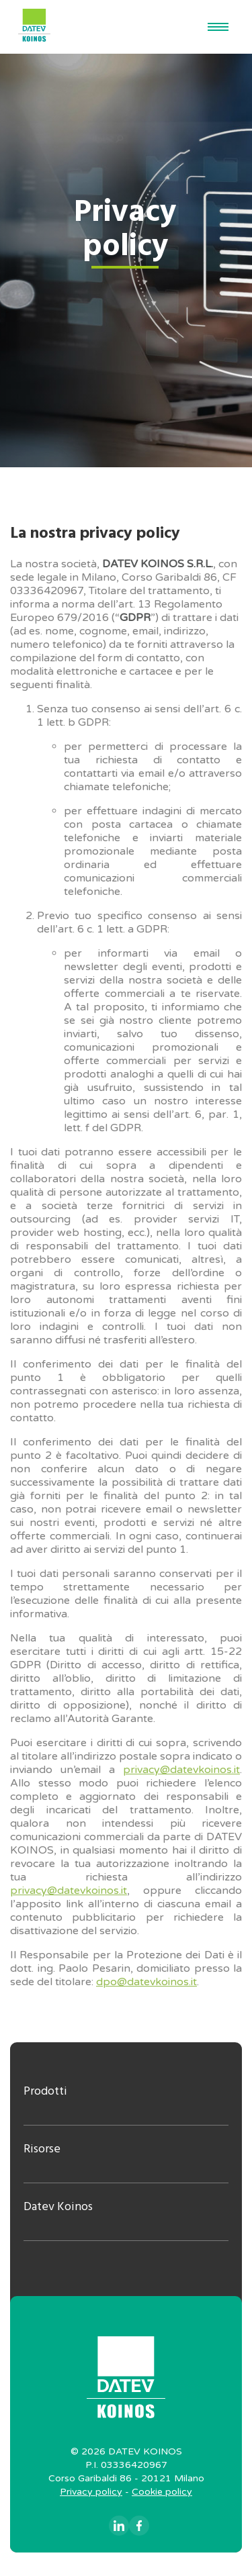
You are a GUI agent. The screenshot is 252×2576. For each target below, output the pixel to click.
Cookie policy (162, 2491)
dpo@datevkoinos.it (146, 1982)
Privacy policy (91, 2491)
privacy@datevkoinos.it (181, 1769)
